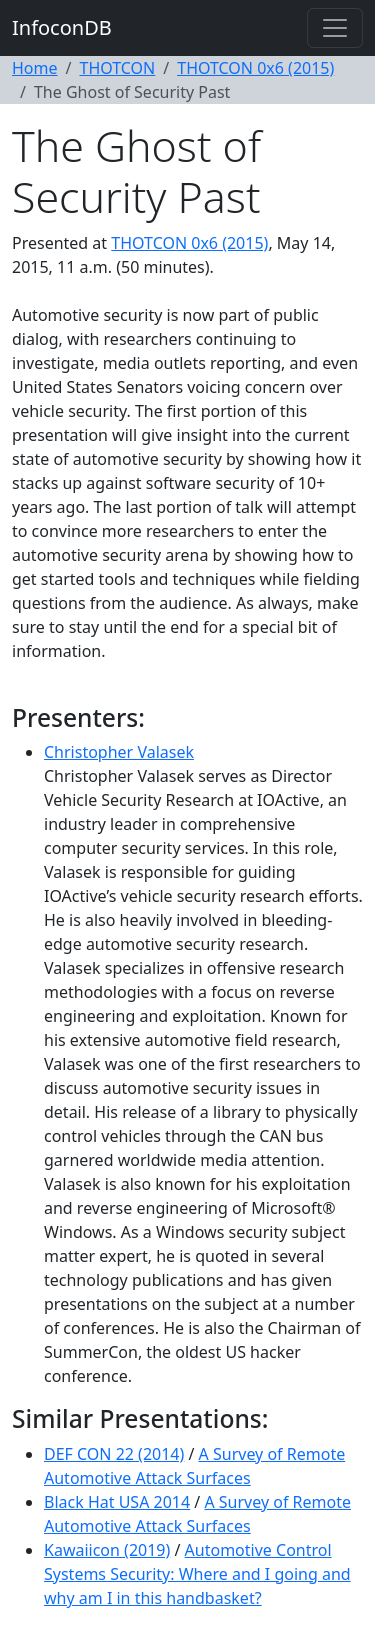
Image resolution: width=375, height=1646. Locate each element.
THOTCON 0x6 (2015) (255, 68)
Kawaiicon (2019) (107, 1550)
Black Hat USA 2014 (117, 1502)
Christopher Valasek (119, 752)
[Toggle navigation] (335, 28)
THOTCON (117, 68)
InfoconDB (62, 27)
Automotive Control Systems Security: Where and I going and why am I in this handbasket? (197, 1574)
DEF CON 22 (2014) (114, 1454)
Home (35, 68)
